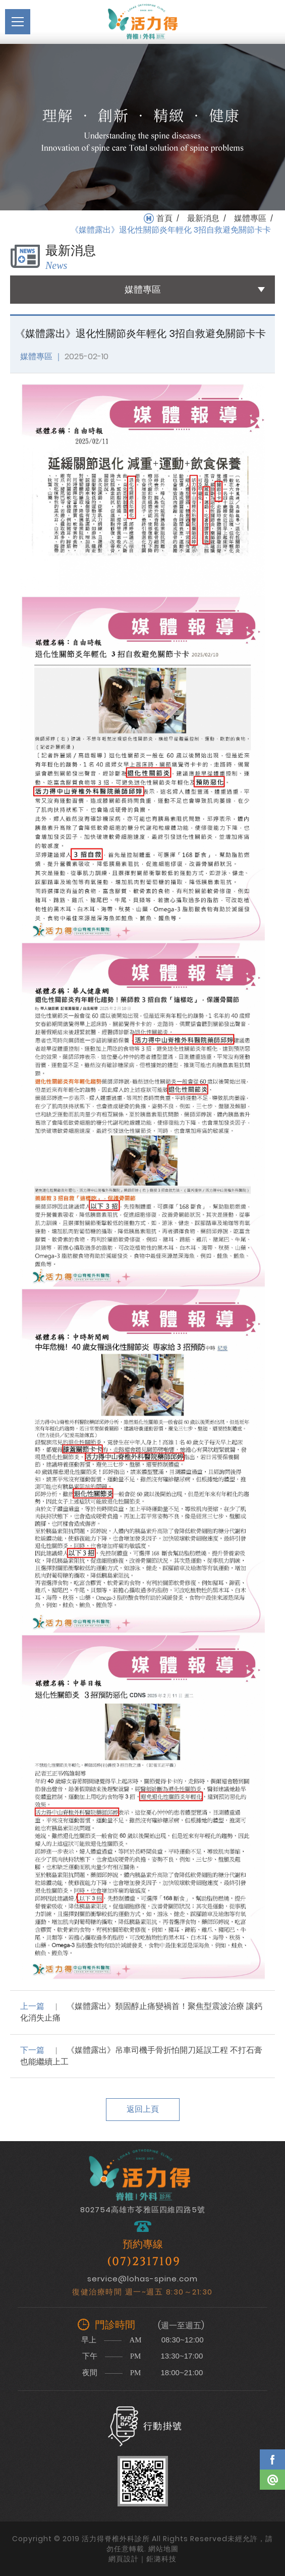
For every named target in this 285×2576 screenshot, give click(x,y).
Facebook (272, 2459)
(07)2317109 (144, 2262)
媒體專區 (250, 218)
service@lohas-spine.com (142, 2278)
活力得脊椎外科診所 (143, 22)
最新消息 (203, 218)
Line (272, 2480)
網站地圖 (163, 2549)
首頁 (164, 218)
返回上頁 (143, 2109)
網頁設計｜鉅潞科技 (142, 2559)
